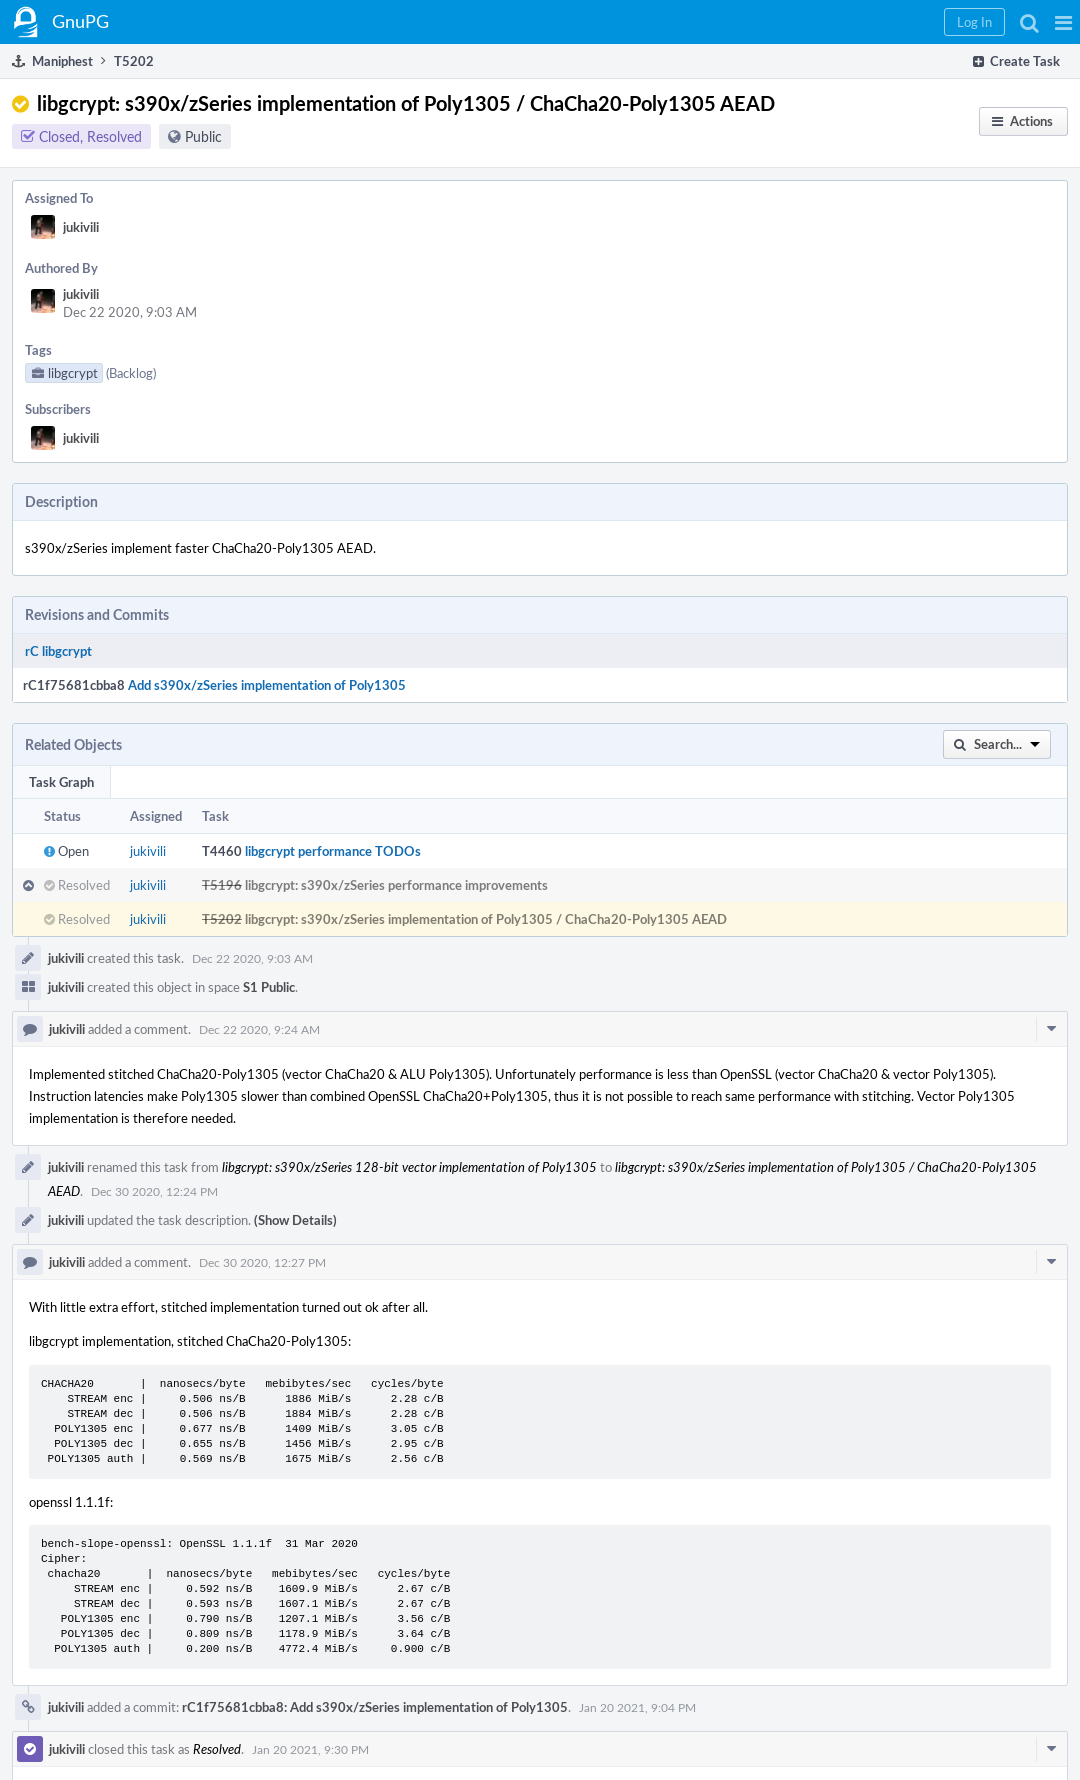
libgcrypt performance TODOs (333, 851)
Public (203, 136)
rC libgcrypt (58, 651)
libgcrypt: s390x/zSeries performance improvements (396, 885)
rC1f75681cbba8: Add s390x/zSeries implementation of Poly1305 (375, 1707)
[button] (1063, 22)
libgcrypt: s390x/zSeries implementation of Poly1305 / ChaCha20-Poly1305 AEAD (486, 919)
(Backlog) (131, 373)
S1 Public (269, 987)
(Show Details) (295, 1220)
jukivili (81, 227)
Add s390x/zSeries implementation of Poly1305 (267, 685)
